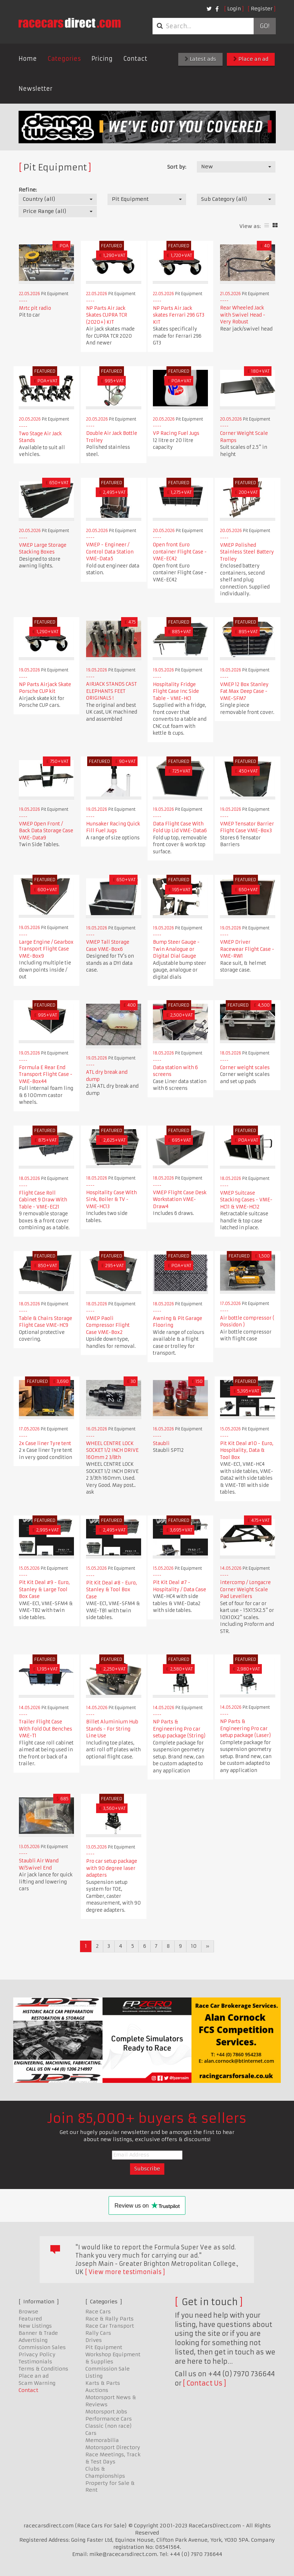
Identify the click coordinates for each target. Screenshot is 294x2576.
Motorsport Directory (112, 2447)
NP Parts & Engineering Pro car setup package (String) (179, 1729)
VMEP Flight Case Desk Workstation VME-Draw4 (179, 1200)
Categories (64, 58)
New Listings (35, 2326)
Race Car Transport (109, 2326)
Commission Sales (42, 2347)
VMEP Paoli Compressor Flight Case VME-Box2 (108, 1325)
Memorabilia (102, 2440)
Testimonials (35, 2361)
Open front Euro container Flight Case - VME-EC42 (180, 552)
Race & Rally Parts (109, 2319)
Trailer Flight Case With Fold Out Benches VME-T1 (45, 1729)
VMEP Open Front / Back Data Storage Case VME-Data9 (46, 831)
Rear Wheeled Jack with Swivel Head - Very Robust (242, 315)
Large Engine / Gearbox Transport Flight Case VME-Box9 (46, 949)
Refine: (28, 190)
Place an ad (250, 59)
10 (194, 1946)
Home (28, 58)
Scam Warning (37, 2383)
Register (262, 8)
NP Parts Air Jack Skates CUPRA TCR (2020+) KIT (106, 315)
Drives (93, 2340)
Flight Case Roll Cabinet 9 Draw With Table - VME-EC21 (43, 1200)
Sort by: (176, 167)
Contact (135, 58)
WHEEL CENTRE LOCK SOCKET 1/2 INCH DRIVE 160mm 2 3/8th (112, 1450)
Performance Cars (108, 2419)
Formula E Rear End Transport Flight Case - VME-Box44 (46, 1074)
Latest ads (200, 59)
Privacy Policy (37, 2354)
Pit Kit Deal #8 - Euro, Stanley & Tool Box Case (111, 1590)
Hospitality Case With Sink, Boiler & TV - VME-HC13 (111, 1200)
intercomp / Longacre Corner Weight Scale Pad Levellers (245, 1589)
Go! (264, 26)
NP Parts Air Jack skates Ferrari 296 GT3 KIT (178, 315)
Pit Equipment (103, 2347)
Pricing (102, 58)
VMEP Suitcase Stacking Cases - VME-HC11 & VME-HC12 (246, 1200)
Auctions (96, 2390)
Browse (28, 2311)
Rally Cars (98, 2333)
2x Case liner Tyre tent (45, 1443)
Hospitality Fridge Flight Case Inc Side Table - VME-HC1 (176, 691)
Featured (30, 2319)
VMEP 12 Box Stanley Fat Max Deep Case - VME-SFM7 (244, 691)
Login (234, 8)
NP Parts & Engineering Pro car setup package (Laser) (245, 1728)
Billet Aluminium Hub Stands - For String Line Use (112, 1729)
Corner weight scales (245, 1067)
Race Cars (98, 2311)
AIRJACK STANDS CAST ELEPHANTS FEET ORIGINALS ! (111, 691)
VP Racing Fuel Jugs (176, 433)
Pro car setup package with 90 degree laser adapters (111, 1868)
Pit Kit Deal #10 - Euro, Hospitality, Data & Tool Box (246, 1450)
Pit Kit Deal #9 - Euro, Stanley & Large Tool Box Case (44, 1589)
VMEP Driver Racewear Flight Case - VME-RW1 (247, 949)
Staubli (161, 1443)
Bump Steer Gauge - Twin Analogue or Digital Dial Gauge (176, 949)
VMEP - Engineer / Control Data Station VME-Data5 (110, 552)
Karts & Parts (102, 2383)
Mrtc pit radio (35, 308)
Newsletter (36, 88)
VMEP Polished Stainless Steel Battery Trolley (247, 552)
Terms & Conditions (43, 2369)
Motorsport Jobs (106, 2411)
